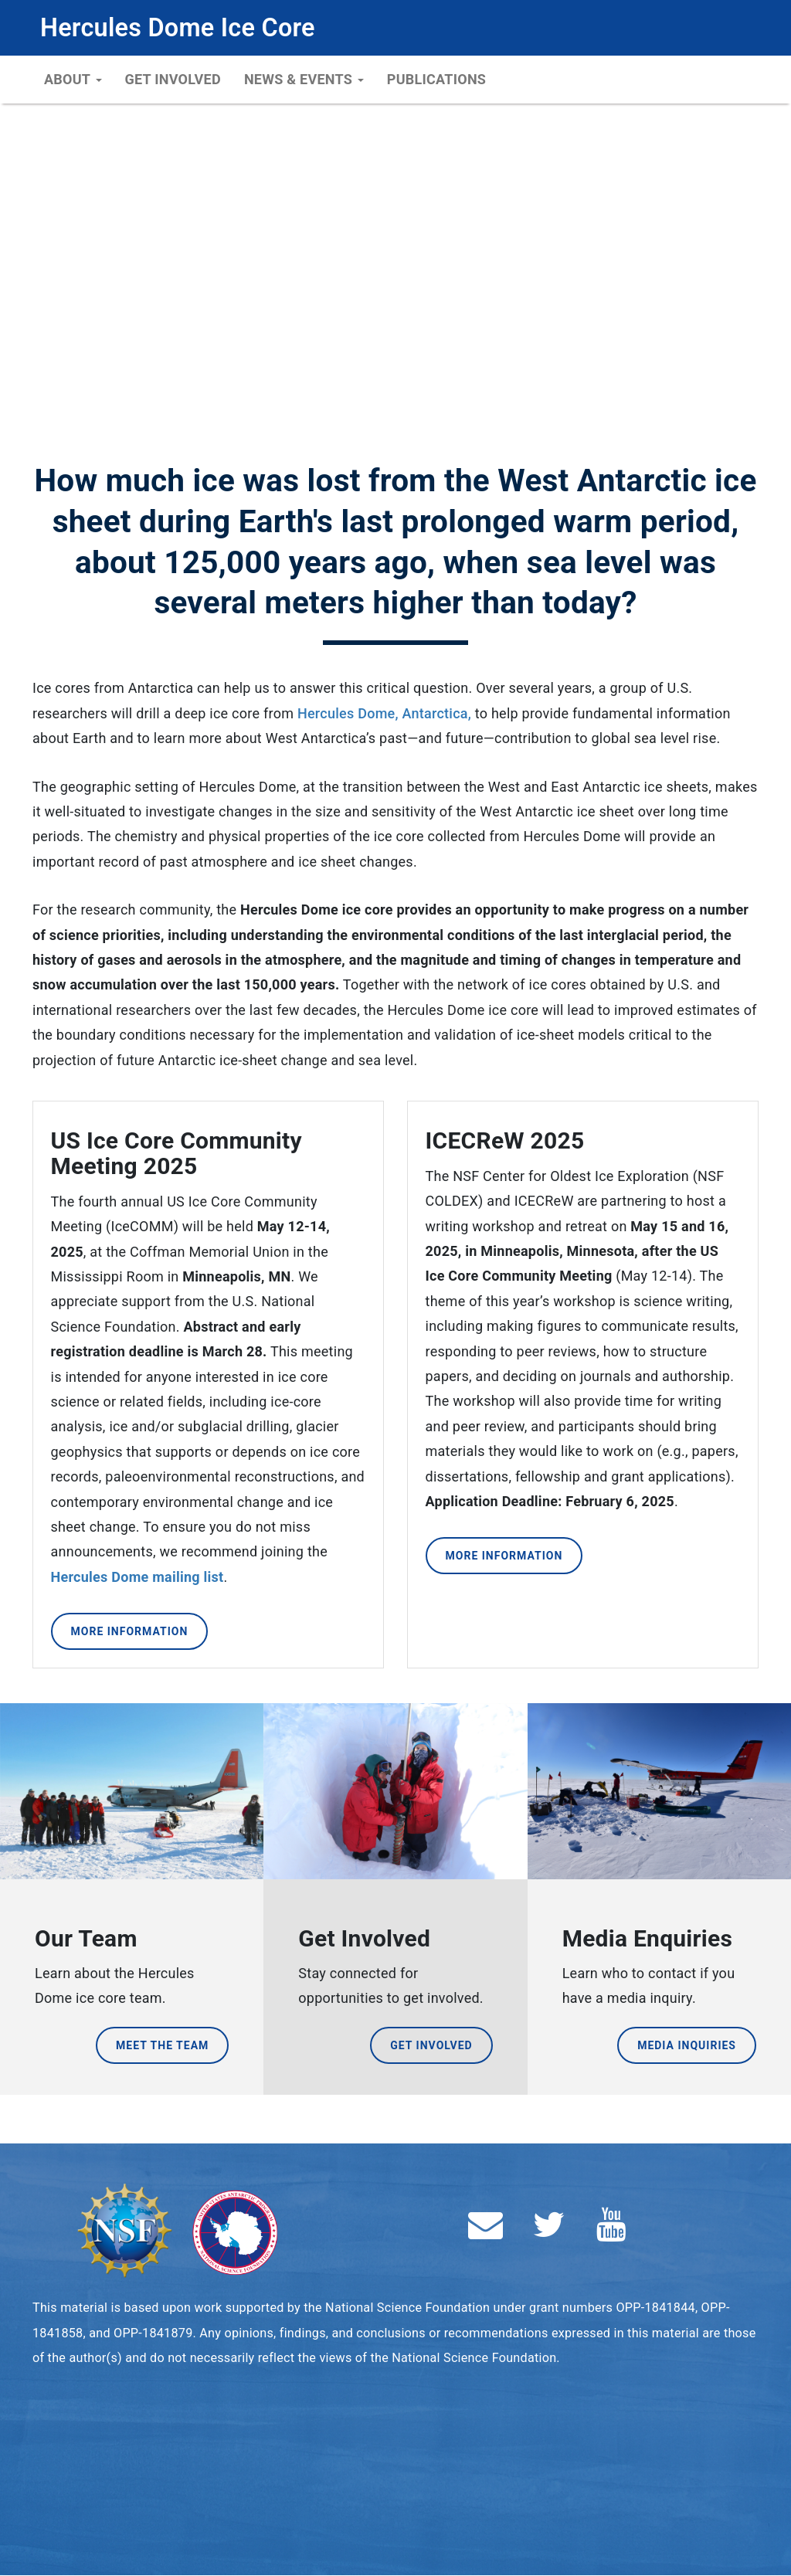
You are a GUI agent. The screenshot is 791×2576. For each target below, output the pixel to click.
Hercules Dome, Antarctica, (384, 713)
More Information (129, 1631)
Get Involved (173, 79)
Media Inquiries (686, 2045)
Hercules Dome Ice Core (177, 27)
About (73, 79)
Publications (436, 79)
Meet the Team (162, 2045)
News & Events (304, 79)
